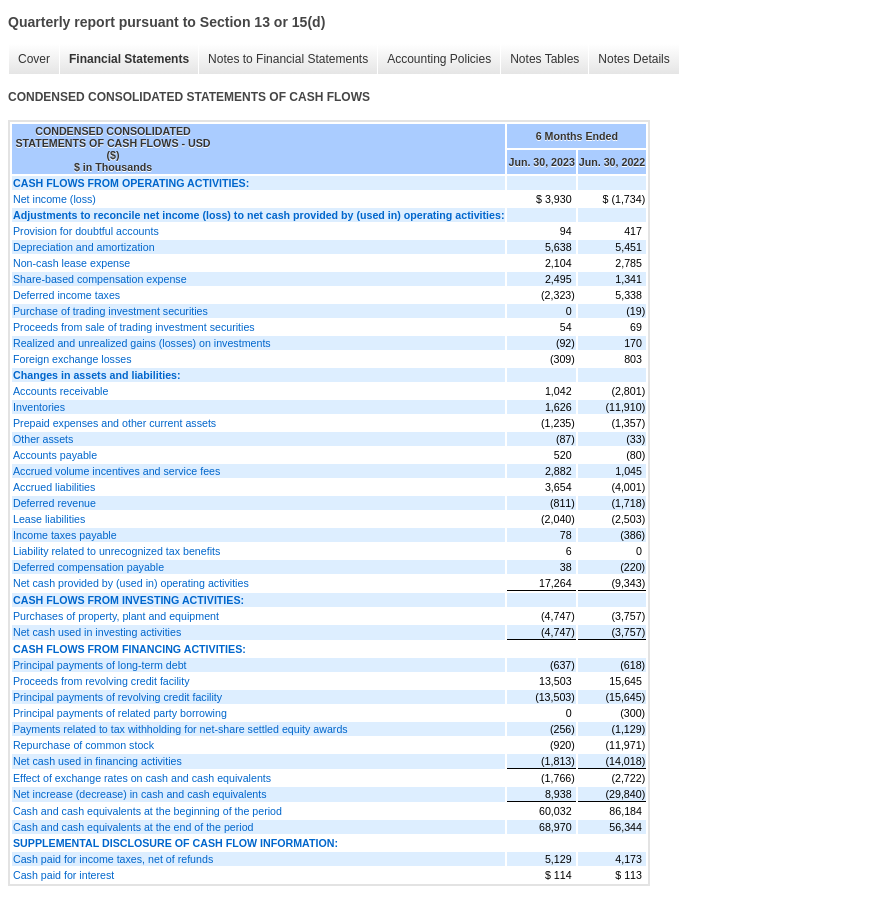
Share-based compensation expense (100, 279)
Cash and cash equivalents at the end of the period (133, 827)
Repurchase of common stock (83, 745)
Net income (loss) (54, 199)
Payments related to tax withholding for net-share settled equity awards (180, 729)
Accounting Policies (439, 59)
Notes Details (633, 59)
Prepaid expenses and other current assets (114, 423)
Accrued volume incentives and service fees (116, 471)
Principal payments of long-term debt (100, 665)
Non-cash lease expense (71, 263)
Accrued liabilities (54, 487)
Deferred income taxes (66, 295)
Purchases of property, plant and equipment (116, 616)
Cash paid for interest (63, 875)
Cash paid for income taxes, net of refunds (113, 859)
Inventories (39, 407)
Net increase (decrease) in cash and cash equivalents (140, 794)
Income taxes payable (65, 535)
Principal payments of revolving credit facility (117, 697)
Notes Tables (544, 59)
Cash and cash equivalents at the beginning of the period (147, 811)
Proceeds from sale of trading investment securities (134, 327)
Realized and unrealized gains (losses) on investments (142, 343)
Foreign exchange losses (72, 359)
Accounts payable (55, 455)
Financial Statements (129, 59)
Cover (34, 59)
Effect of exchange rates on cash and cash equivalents (142, 778)
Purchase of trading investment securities (110, 311)
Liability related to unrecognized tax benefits (116, 551)
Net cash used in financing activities (97, 761)
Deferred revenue (54, 503)
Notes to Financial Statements (288, 59)
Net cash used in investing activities (97, 632)
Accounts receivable (60, 391)
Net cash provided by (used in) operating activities (131, 583)
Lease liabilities (49, 519)
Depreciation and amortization (84, 247)
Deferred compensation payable (88, 567)
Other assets (43, 439)
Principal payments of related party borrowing (120, 713)
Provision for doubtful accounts (86, 231)
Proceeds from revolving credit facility (101, 681)
